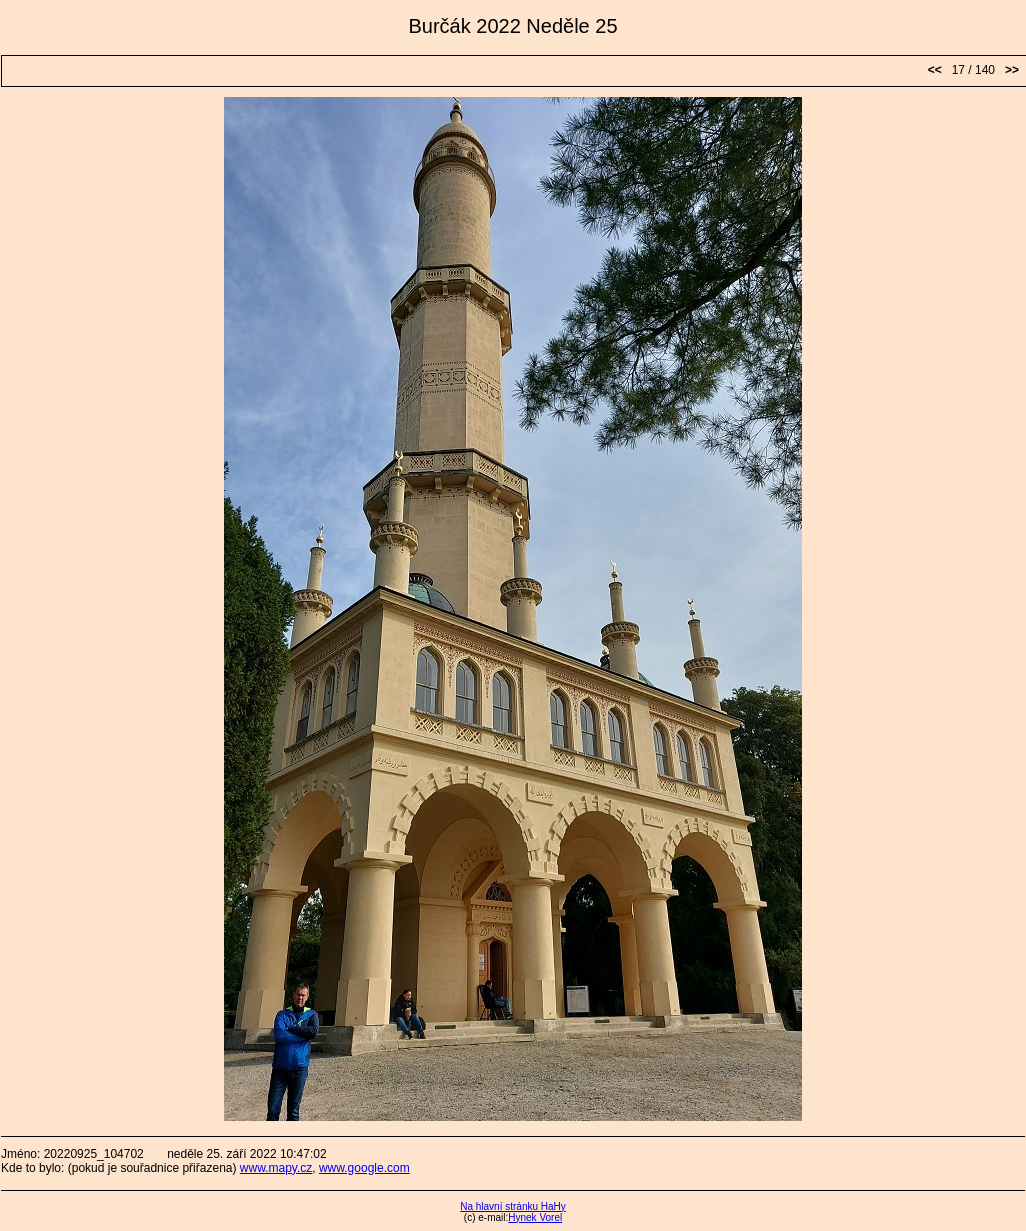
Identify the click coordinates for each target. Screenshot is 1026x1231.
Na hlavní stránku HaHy (513, 1206)
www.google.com (364, 1168)
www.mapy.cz (276, 1168)
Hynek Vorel (535, 1217)
